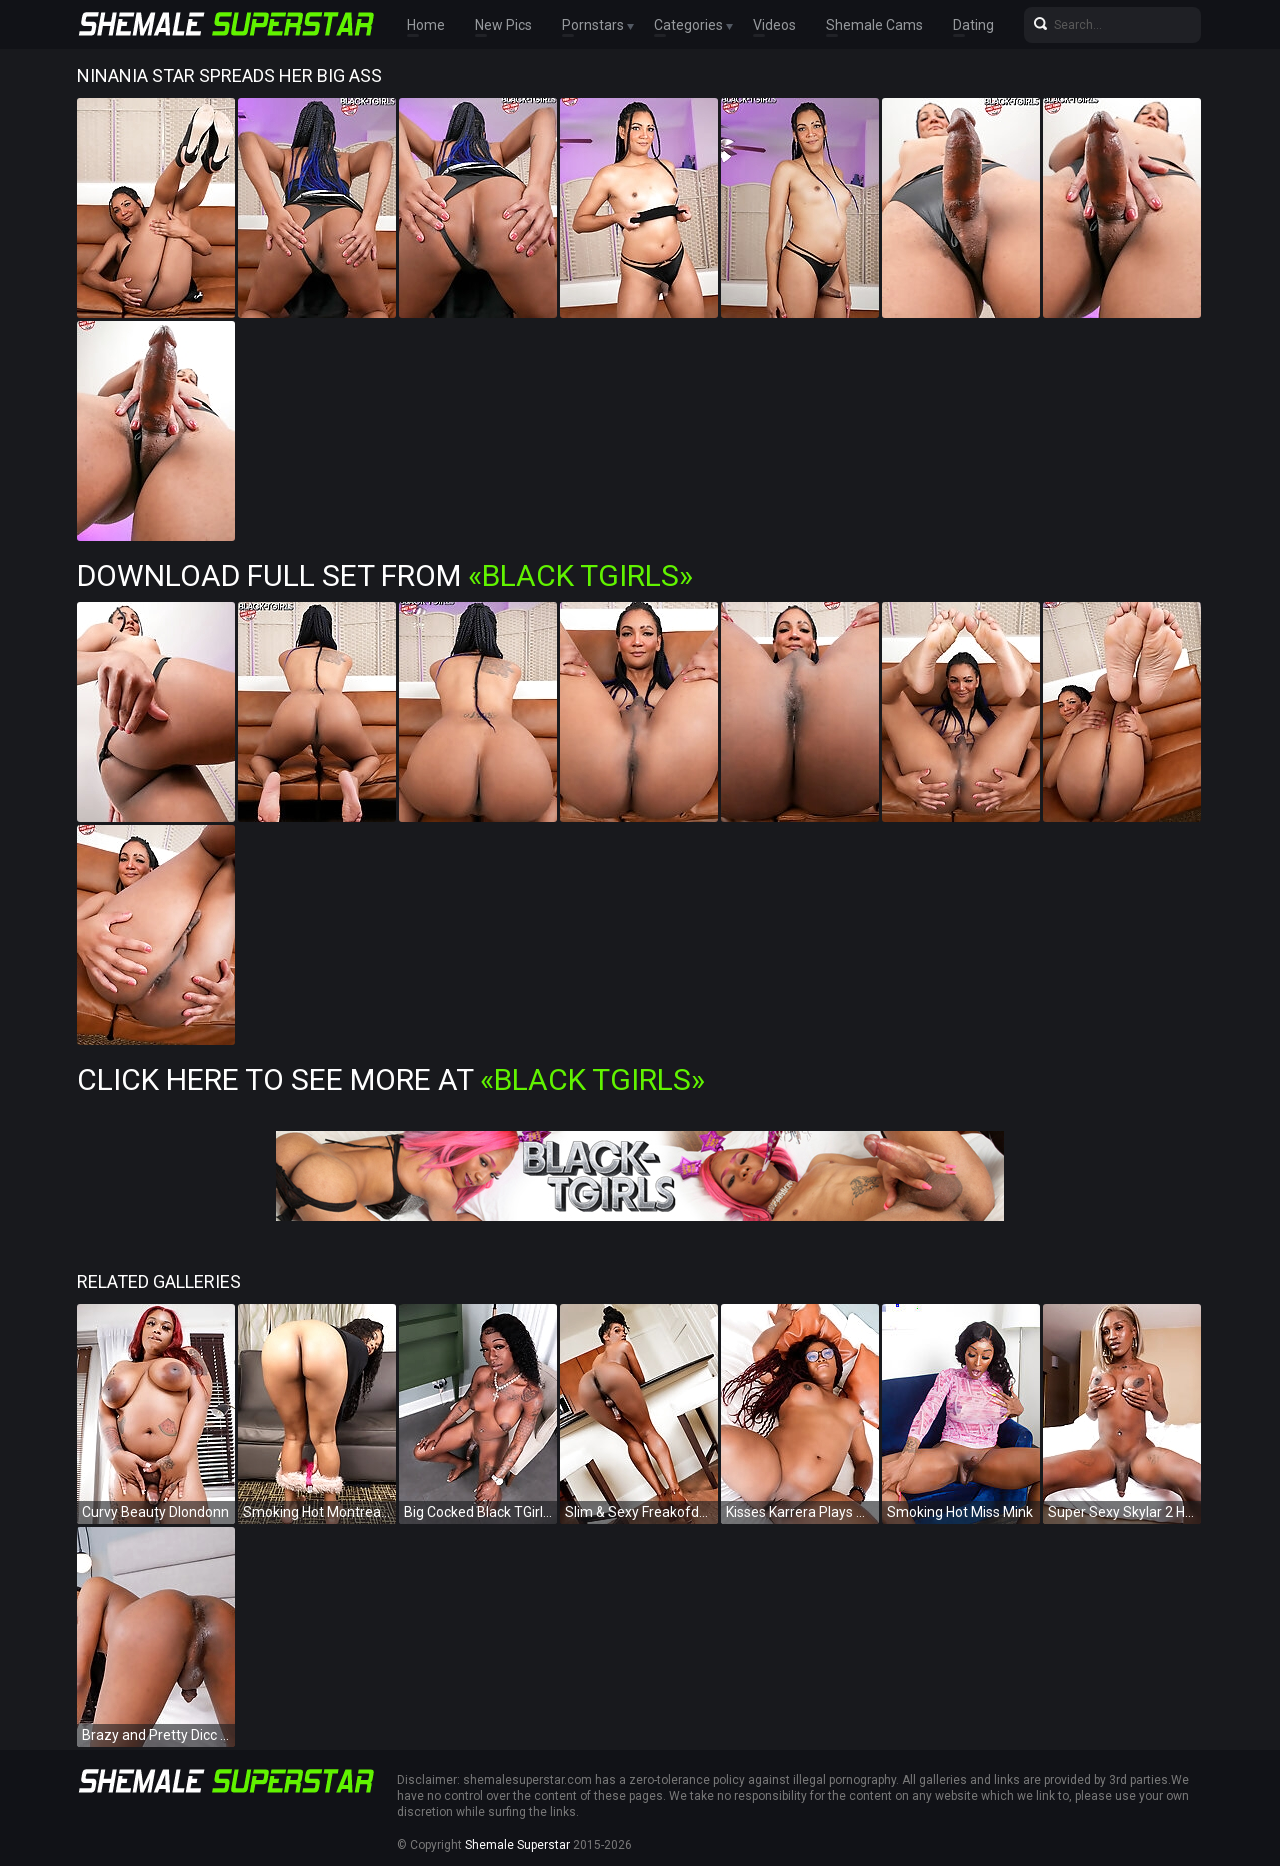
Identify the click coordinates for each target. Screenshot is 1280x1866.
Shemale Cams (874, 25)
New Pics (503, 25)
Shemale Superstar (517, 1845)
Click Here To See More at (391, 1079)
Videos (774, 25)
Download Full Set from (385, 575)
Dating (973, 25)
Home (426, 25)
